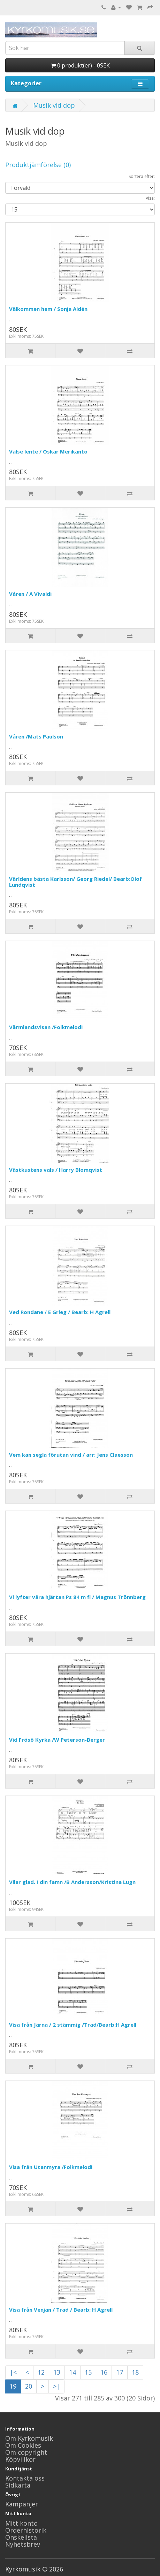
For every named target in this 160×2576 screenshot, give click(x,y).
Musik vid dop (54, 105)
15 (88, 2372)
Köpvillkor (20, 2459)
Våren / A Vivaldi (30, 593)
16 (103, 2372)
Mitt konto (21, 2523)
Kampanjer (21, 2504)
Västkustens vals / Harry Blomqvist (55, 1169)
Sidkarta (17, 2485)
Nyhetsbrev (22, 2544)
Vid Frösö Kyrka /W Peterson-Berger (57, 1739)
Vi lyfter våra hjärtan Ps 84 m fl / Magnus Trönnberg (77, 1596)
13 (56, 2372)
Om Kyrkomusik (29, 2438)
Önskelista (21, 2537)
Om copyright (26, 2452)
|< (13, 2372)
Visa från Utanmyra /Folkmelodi (50, 2166)
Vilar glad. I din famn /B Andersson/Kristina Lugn (72, 1881)
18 (135, 2372)
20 (28, 2386)
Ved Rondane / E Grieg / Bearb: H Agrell (60, 1311)
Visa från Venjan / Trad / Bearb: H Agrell (61, 2309)
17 (119, 2372)
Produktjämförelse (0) (38, 164)
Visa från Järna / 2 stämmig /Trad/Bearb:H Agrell (72, 2024)
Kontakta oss (25, 2478)
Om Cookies (23, 2445)
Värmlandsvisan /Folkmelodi (46, 1026)
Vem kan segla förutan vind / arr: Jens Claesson (71, 1454)
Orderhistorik (25, 2530)
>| (56, 2386)
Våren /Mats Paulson (36, 736)
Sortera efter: (142, 176)
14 (72, 2372)
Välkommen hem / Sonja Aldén (48, 308)
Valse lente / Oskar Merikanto (48, 451)
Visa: (150, 198)
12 (41, 2372)
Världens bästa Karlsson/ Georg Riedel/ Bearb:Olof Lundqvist (75, 881)
